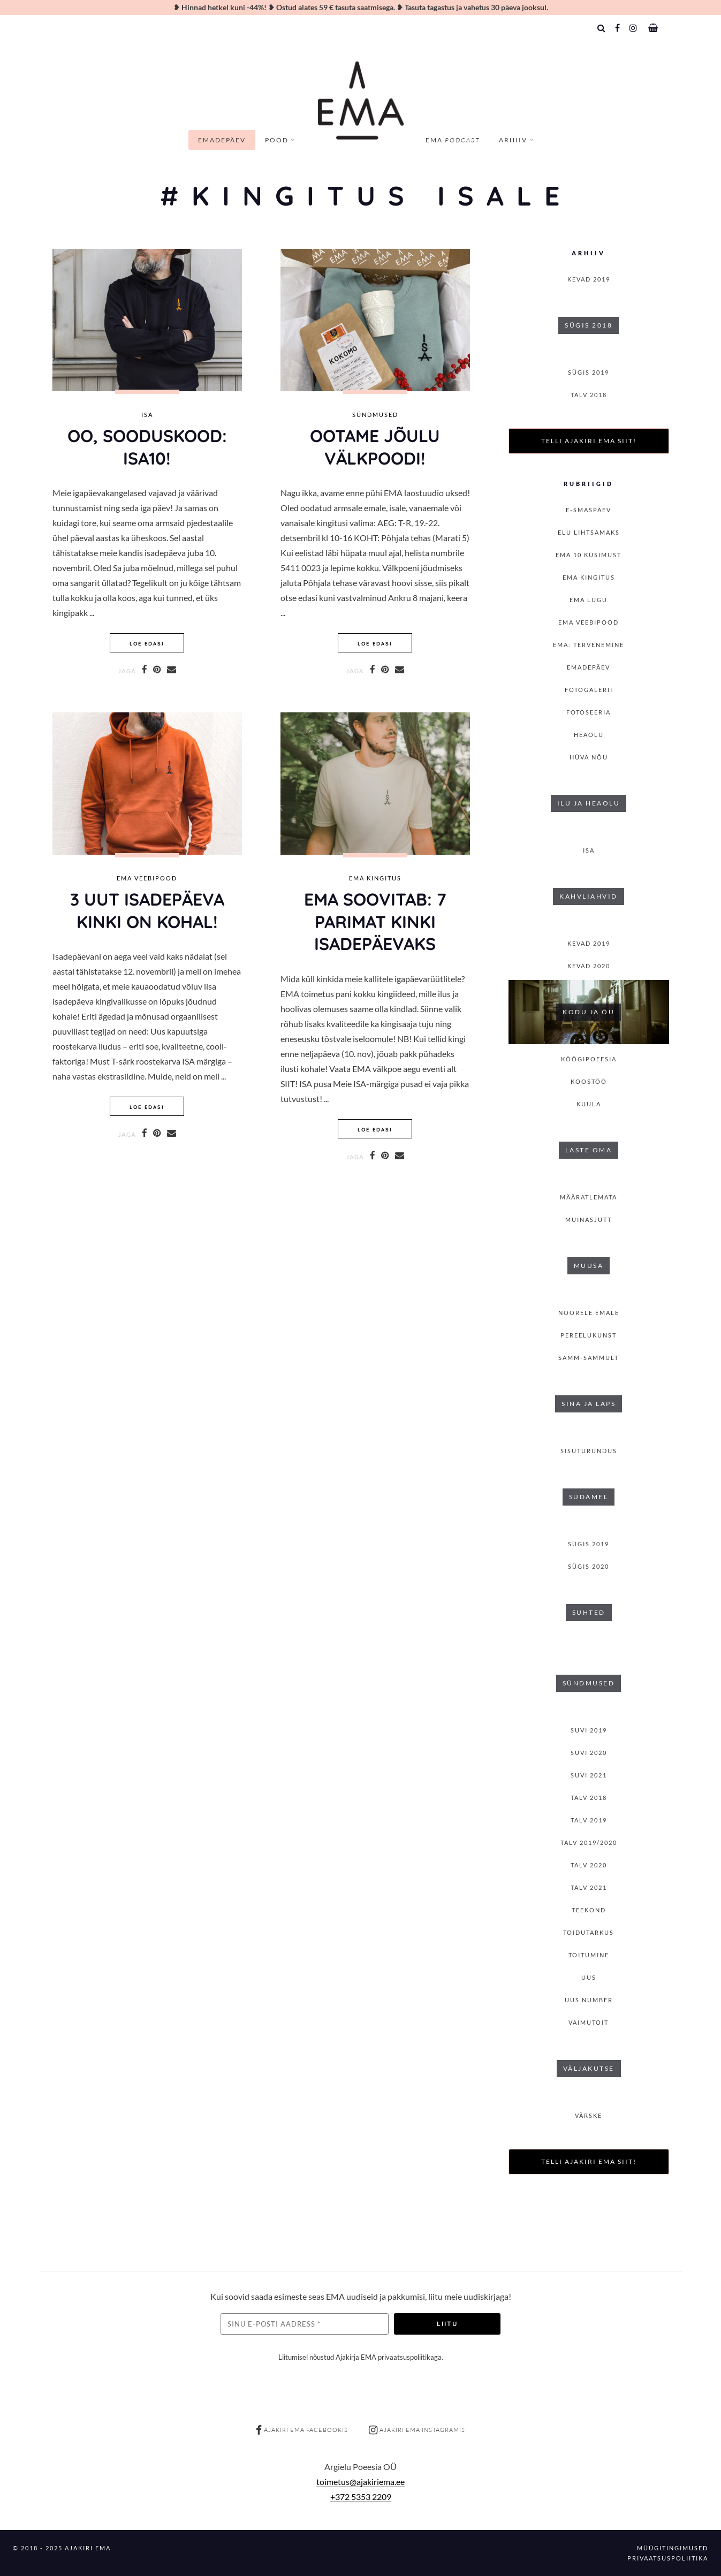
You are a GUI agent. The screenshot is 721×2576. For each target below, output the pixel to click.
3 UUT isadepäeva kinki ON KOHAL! (147, 910)
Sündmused (375, 415)
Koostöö (589, 1081)
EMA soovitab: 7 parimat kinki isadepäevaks (375, 921)
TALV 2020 (589, 1864)
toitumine (588, 1954)
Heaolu (589, 734)
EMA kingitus (375, 878)
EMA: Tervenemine (588, 644)
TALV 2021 (589, 1887)
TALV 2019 (589, 1820)
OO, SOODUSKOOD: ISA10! (147, 447)
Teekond (589, 1909)
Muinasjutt (588, 1219)
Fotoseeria (588, 712)
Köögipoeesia (589, 1058)
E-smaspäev (588, 509)
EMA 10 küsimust (588, 554)
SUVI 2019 (589, 1730)
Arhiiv (513, 140)
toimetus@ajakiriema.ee (360, 2481)
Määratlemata (588, 1197)
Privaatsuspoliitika (667, 2558)
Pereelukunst (588, 1335)
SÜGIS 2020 (588, 1566)
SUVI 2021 (589, 1775)
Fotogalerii (589, 689)
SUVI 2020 (589, 1752)
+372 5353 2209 (360, 2496)
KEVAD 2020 (588, 965)
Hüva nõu (589, 757)
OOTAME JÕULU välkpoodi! (375, 447)
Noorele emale (588, 1312)
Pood (277, 140)
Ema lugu (589, 599)
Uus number (589, 1999)
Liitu (447, 2324)
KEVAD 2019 (588, 279)
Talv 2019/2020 (588, 1842)
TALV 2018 (589, 394)
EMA (453, 140)
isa (147, 415)
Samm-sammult (588, 1357)
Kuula (588, 1103)
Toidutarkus (588, 1932)
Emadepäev (222, 140)
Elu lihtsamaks (589, 532)
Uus (588, 1977)
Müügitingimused (672, 2547)
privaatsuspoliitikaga (410, 2357)
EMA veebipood (147, 878)
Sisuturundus (588, 1450)
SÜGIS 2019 (588, 372)
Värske (588, 2115)
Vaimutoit (588, 2022)
